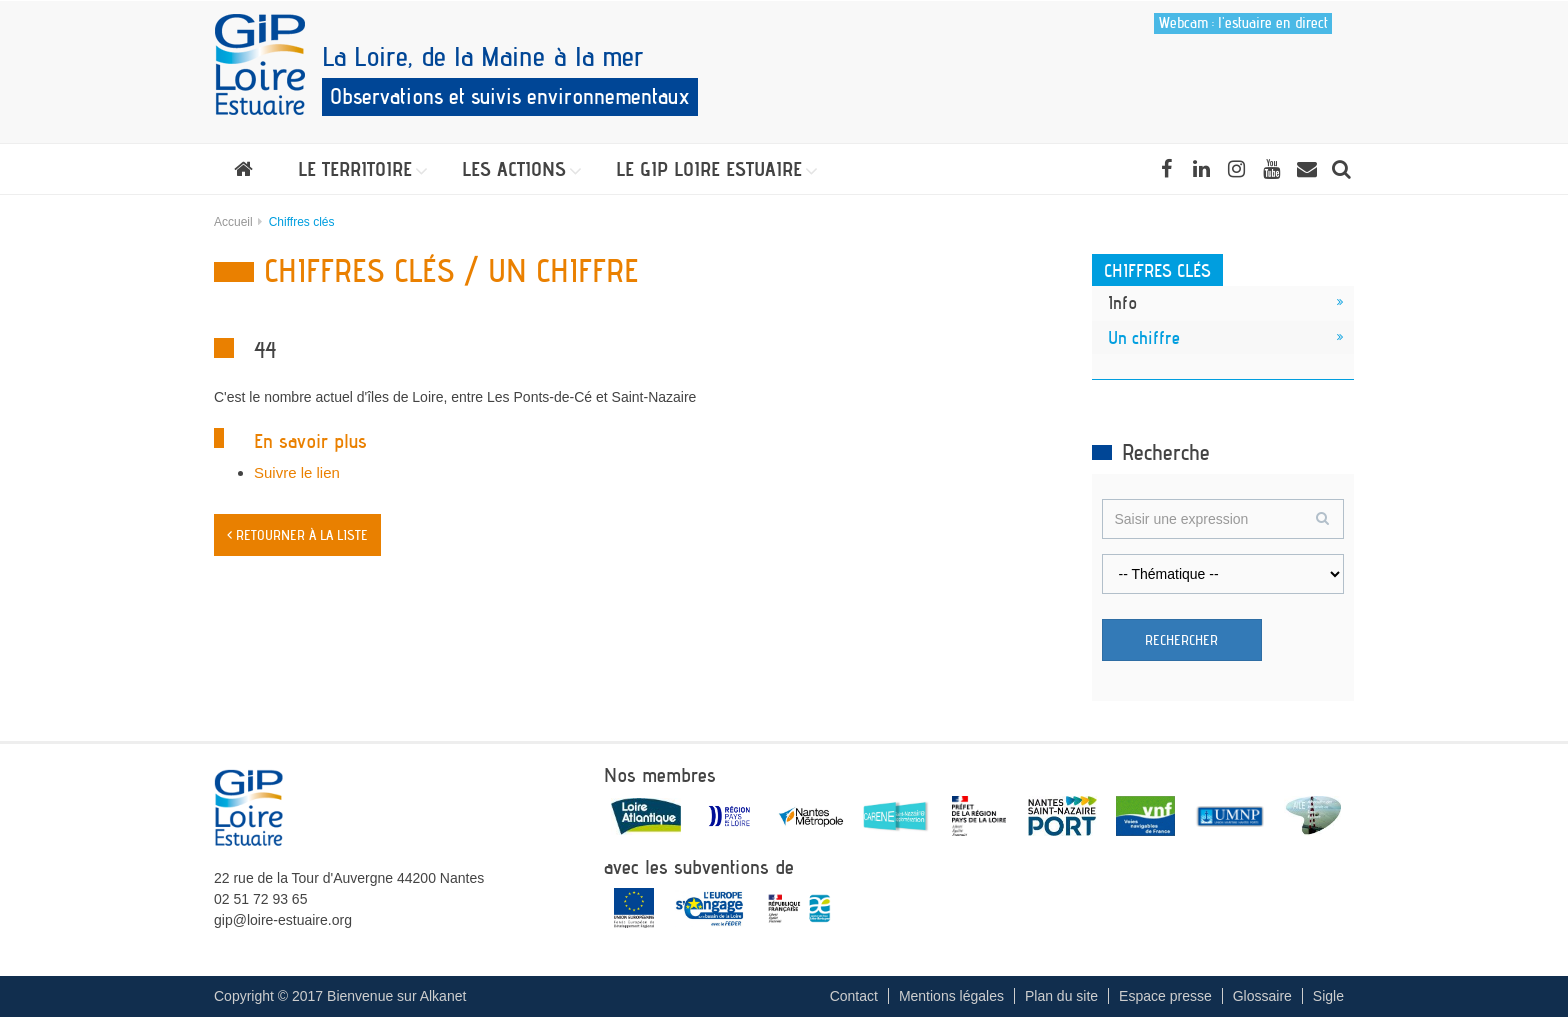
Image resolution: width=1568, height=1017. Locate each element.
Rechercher (1181, 640)
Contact (854, 996)
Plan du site (1061, 996)
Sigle (1328, 996)
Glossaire (1262, 996)
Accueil (233, 222)
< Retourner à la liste (297, 535)
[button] (357, 169)
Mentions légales (951, 996)
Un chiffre (1144, 337)
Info (1122, 302)
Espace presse (1165, 996)
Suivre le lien (297, 472)
